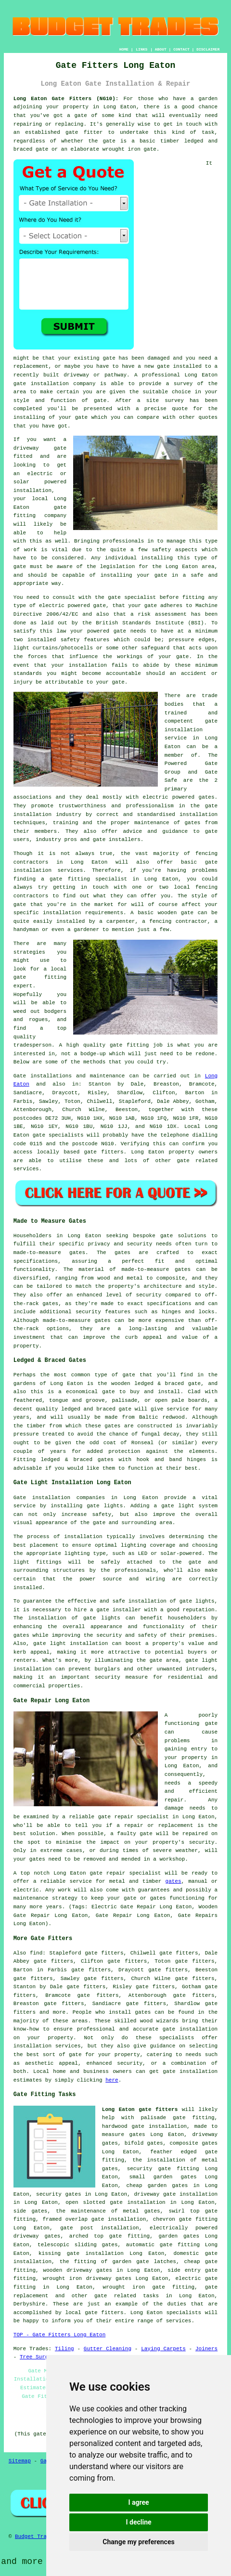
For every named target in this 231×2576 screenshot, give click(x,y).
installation (32, 490)
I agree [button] (138, 2502)
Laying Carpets (163, 2349)
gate (163, 366)
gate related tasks (126, 2296)
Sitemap (20, 2461)
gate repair (115, 1817)
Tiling (64, 2349)
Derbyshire (29, 2304)
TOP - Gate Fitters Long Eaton (59, 2335)
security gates (58, 2194)
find (36, 1953)
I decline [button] (138, 2522)
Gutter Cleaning (107, 2349)
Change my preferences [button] (138, 2542)
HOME (123, 49)
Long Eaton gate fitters (140, 2109)
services (26, 1169)
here (111, 2080)
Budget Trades (35, 2536)
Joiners (206, 2349)
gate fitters (104, 1152)
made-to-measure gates (156, 1269)
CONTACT (181, 49)
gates (173, 1881)
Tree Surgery (39, 2357)
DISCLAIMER (207, 49)
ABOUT (161, 49)
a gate (77, 115)
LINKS (141, 49)
